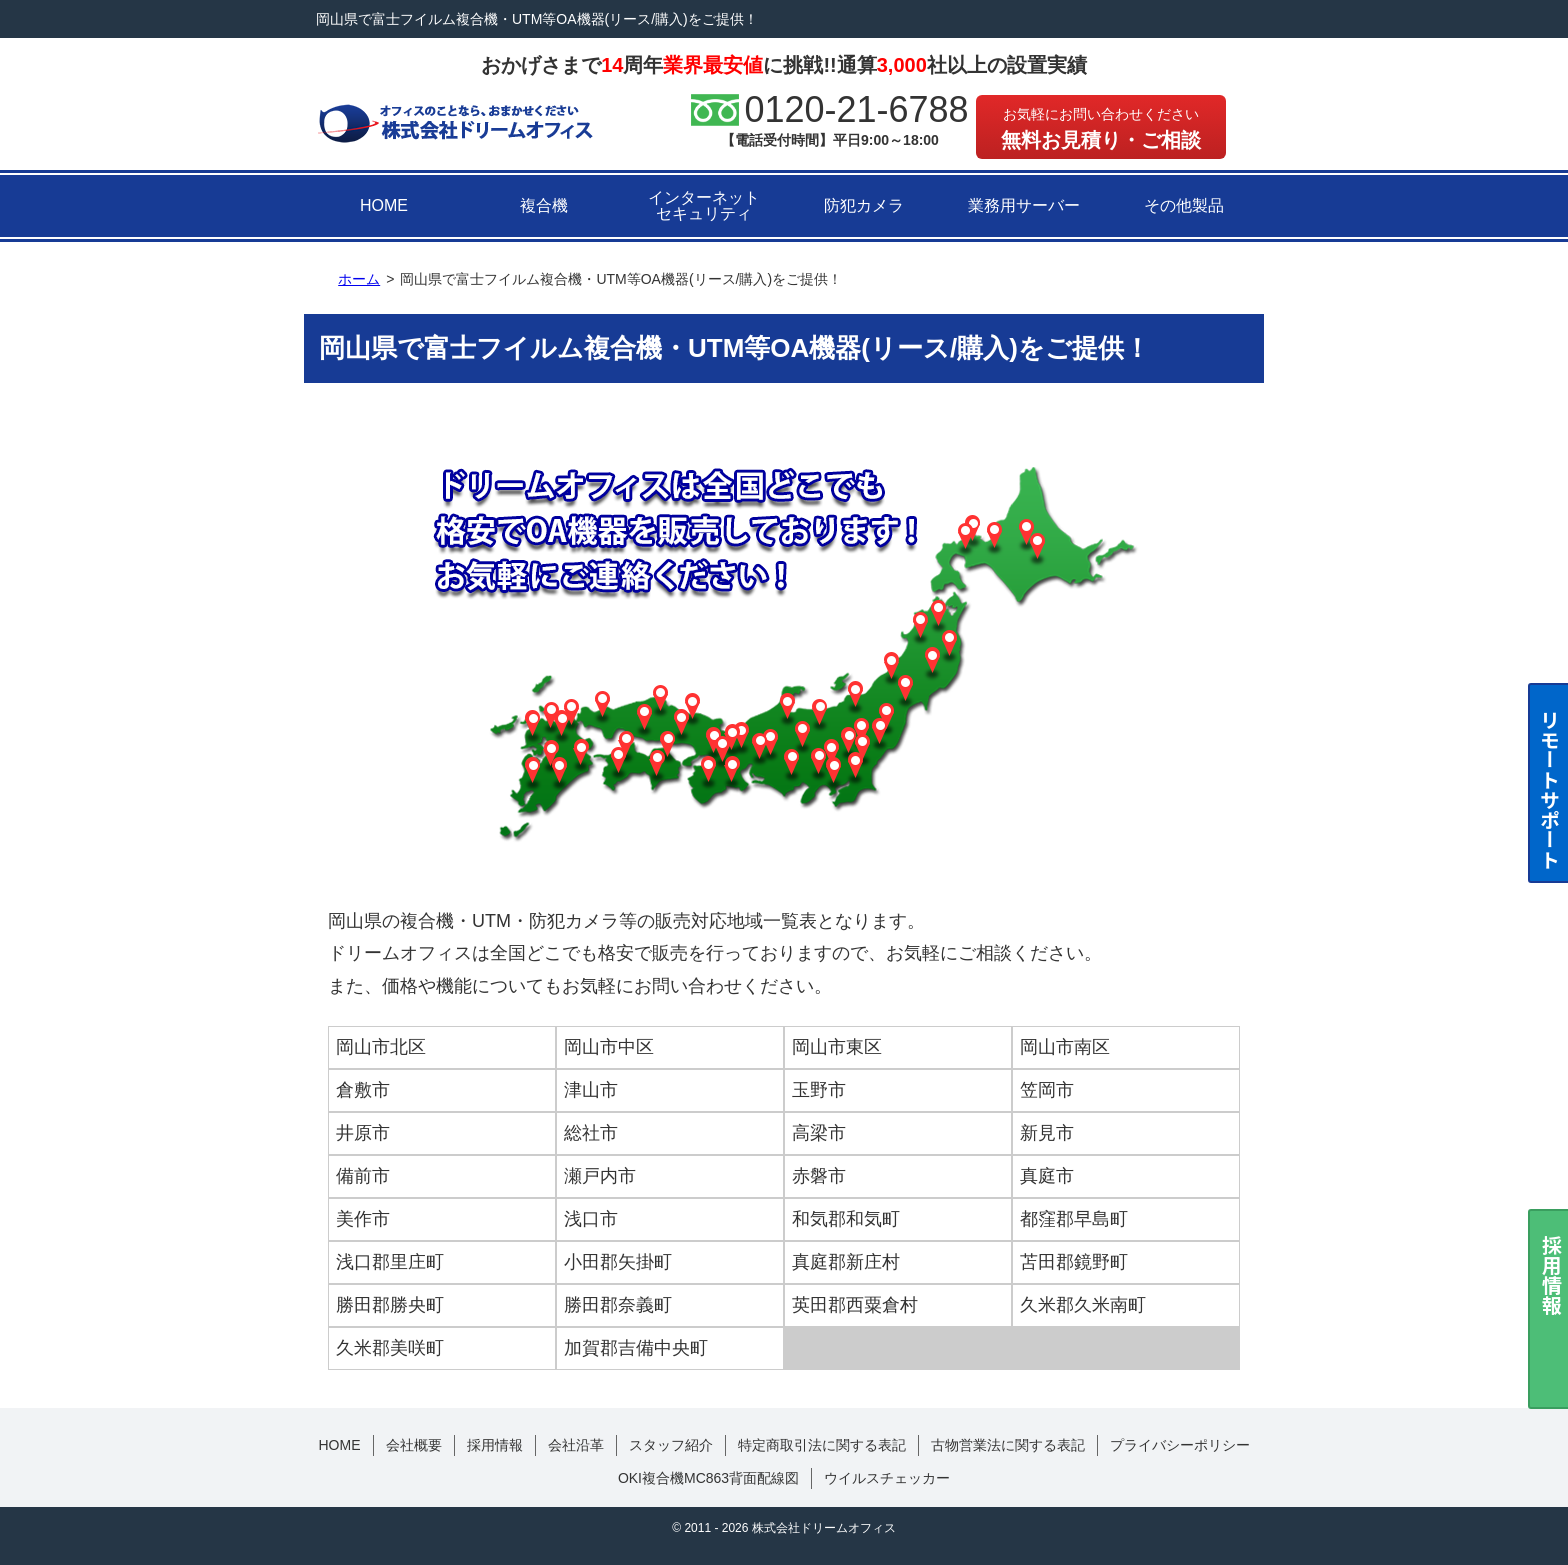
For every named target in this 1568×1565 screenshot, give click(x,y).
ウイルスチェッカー (887, 1478)
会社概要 (414, 1445)
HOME (384, 205)
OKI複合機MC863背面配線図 (708, 1478)
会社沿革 (576, 1445)
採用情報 (495, 1445)
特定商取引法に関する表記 (822, 1445)
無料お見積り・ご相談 (1101, 128)
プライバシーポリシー (1180, 1445)
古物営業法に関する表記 (1008, 1445)
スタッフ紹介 (671, 1445)
